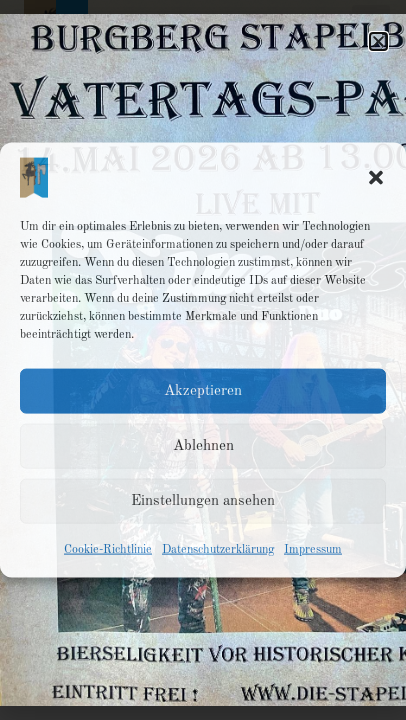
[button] (376, 178)
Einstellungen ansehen (203, 500)
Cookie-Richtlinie (108, 550)
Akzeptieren (203, 390)
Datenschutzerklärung (218, 550)
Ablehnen (203, 445)
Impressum (313, 550)
